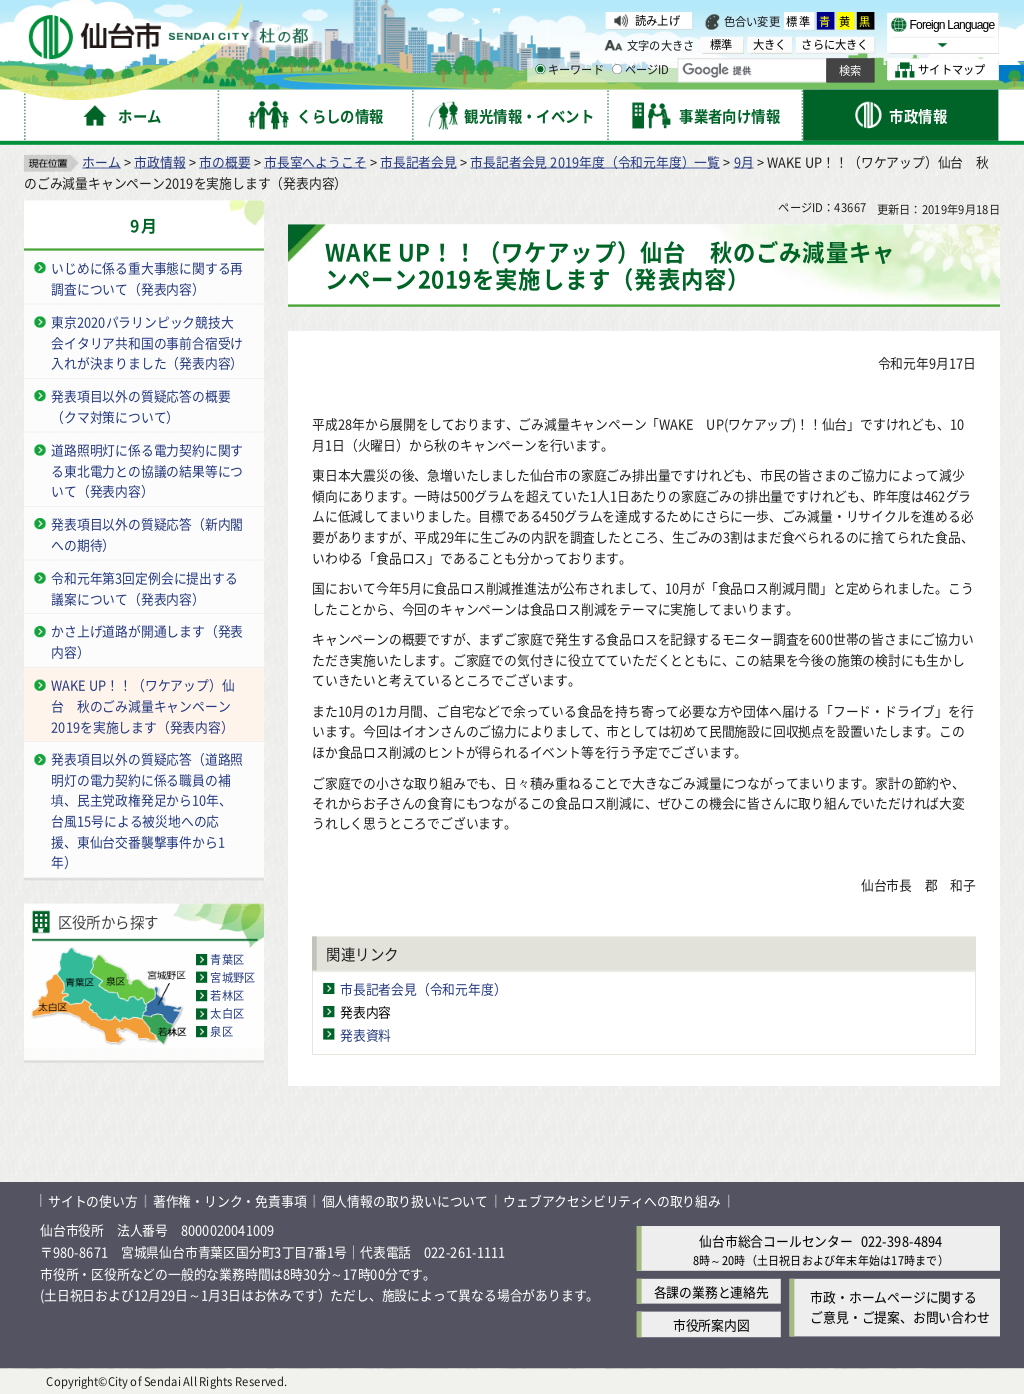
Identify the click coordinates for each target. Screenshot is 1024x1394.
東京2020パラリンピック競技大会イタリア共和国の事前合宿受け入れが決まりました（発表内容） (147, 341)
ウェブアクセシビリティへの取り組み (612, 1200)
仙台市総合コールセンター (776, 1239)
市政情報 (159, 160)
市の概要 (224, 160)
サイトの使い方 (93, 1200)
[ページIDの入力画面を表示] (617, 69)
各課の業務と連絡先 (711, 1290)
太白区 (227, 1013)
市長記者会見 (418, 160)
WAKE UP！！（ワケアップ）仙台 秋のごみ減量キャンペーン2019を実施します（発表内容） (142, 705)
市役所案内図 (711, 1323)
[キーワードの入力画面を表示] (540, 69)
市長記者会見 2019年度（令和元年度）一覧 (595, 160)
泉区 (221, 1031)
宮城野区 (232, 977)
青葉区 (227, 959)
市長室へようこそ (315, 160)
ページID (641, 70)
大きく (770, 44)
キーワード (569, 70)
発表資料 (365, 1033)
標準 (799, 21)
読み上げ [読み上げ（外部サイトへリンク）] (657, 20)
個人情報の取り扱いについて (405, 1200)
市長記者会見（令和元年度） (423, 987)
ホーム (101, 160)
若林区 (227, 995)
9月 (744, 160)
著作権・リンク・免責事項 (230, 1200)
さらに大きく (834, 44)
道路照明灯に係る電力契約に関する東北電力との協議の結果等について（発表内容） (147, 469)
